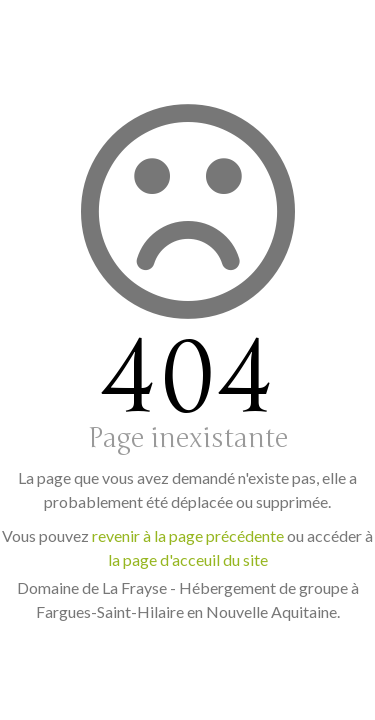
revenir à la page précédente (188, 535)
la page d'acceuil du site (188, 559)
